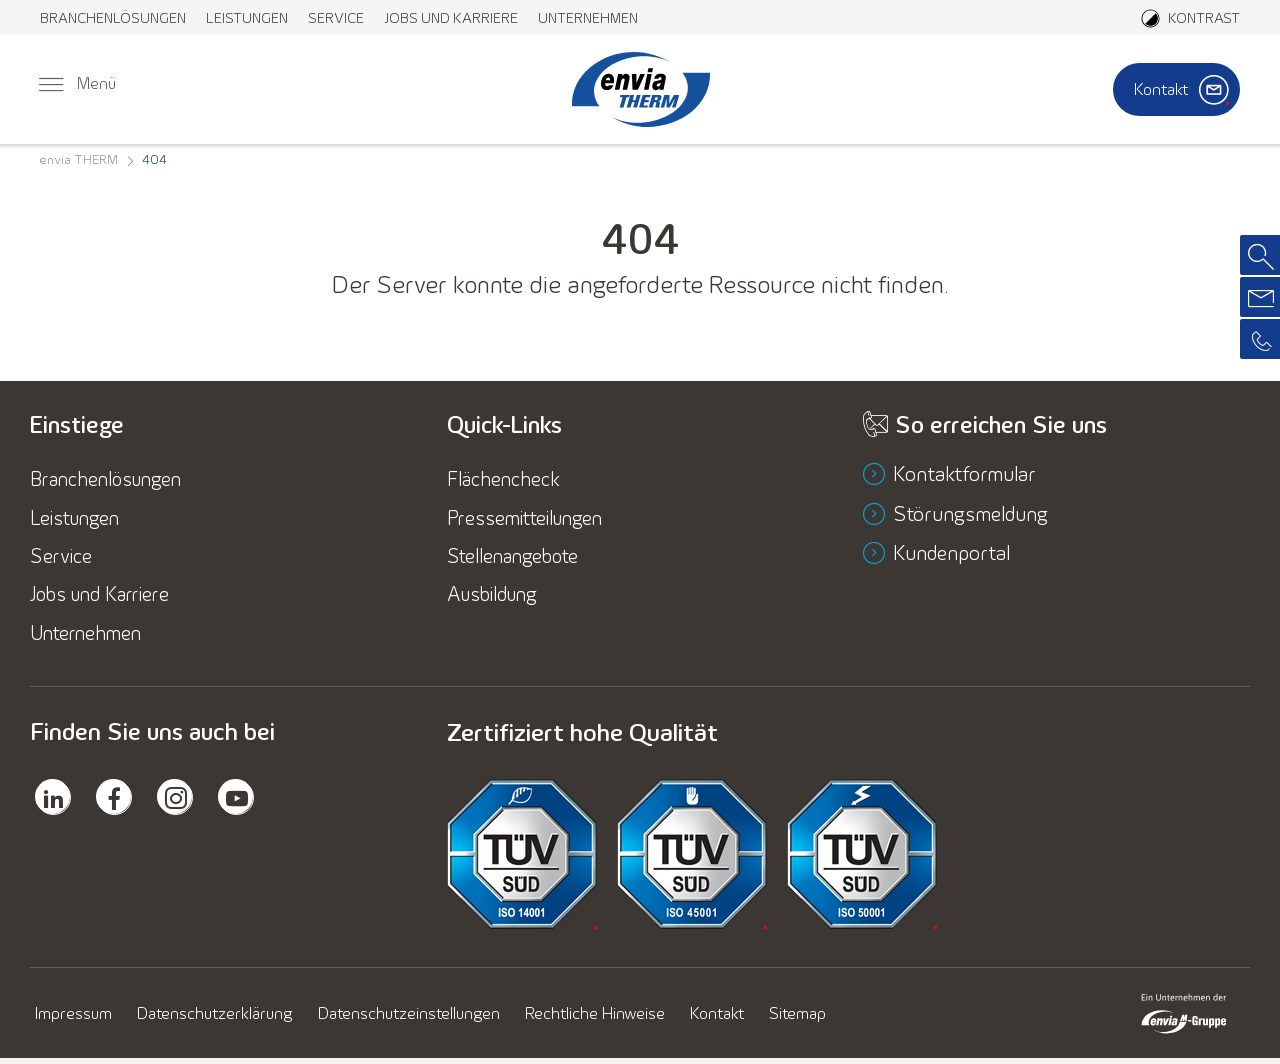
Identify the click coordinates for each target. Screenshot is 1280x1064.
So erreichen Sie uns (1003, 425)
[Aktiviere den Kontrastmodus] (1190, 17)
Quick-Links (507, 425)
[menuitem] (113, 17)
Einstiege (79, 425)
